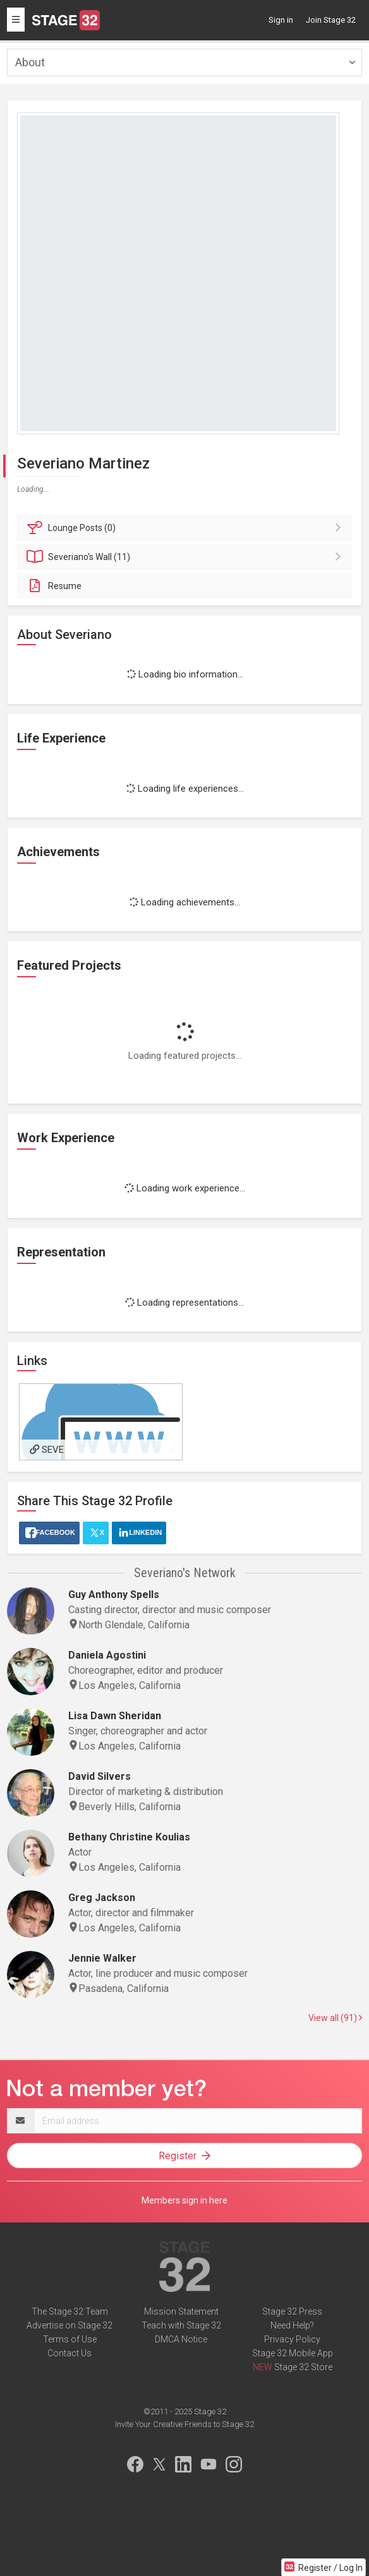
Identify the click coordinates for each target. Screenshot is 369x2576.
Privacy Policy (292, 2339)
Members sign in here (184, 2200)
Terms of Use (70, 2339)
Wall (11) (186, 556)
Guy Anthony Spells (113, 1595)
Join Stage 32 (331, 20)
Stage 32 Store (303, 2367)
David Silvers (99, 1776)
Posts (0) (186, 527)
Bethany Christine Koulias (129, 1837)
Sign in (281, 20)
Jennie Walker (102, 1958)
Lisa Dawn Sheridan (114, 1716)
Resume (54, 585)
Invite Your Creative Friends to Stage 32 (184, 2424)
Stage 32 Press (292, 2311)
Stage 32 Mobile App (292, 2353)
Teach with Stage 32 (181, 2325)
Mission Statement (181, 2311)
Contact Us (69, 2353)
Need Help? (292, 2325)
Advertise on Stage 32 (69, 2325)
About (30, 62)
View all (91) (335, 2018)
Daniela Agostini (107, 1655)
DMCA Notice (181, 2339)
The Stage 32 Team (70, 2311)
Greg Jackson (101, 1898)
